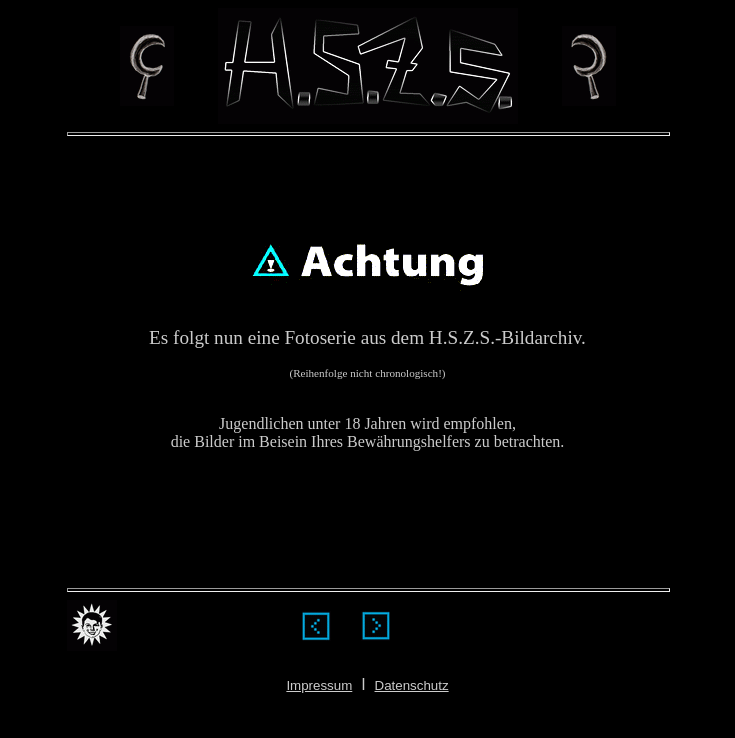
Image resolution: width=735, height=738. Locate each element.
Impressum (319, 685)
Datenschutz (412, 685)
